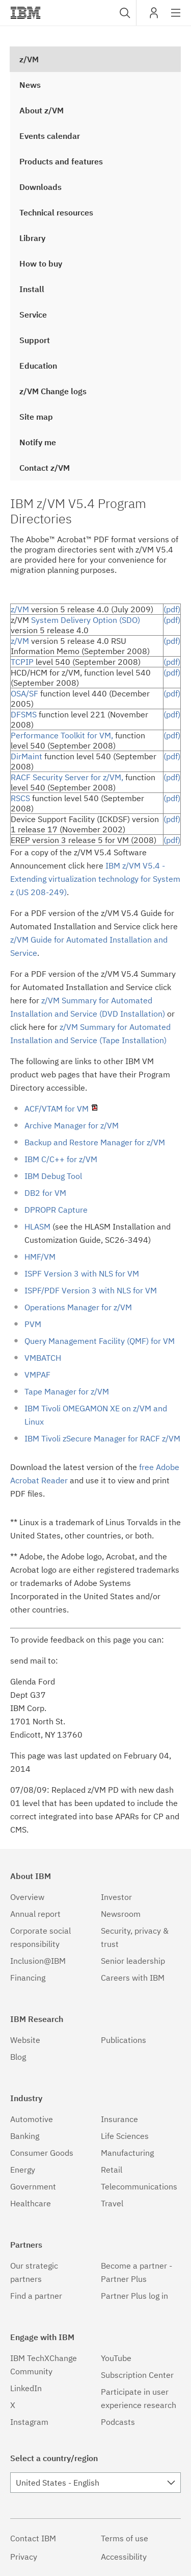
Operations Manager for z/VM (78, 1307)
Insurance (119, 2119)
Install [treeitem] (31, 289)
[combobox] (124, 13)
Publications (123, 2040)
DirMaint (26, 756)
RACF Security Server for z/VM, (67, 777)
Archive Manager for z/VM (71, 1125)
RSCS (20, 798)
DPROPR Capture (56, 1210)
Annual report (35, 1914)
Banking (24, 2136)
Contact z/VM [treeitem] (44, 468)
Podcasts (118, 2422)
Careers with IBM (133, 1977)
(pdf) (171, 609)
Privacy (23, 2556)
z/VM (20, 609)
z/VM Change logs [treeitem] (53, 391)
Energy (22, 2169)
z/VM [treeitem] (29, 59)
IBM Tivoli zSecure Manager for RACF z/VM (102, 1438)
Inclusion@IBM (38, 1961)
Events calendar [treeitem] (49, 136)
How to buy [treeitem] (40, 263)
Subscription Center (137, 2375)
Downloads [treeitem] (40, 187)
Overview (27, 1897)
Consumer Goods (41, 2153)
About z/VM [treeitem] (41, 110)
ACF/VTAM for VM (61, 1108)
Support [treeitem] (34, 340)
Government (33, 2186)
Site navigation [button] (176, 18)
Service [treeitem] (33, 314)
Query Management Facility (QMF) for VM (99, 1341)
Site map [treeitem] (36, 417)
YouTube (116, 2358)
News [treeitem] (30, 85)
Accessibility (124, 2556)
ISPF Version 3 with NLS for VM (81, 1273)
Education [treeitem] (38, 365)
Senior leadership (133, 1961)
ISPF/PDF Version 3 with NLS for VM (90, 1290)
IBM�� (25, 13)
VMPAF (37, 1374)
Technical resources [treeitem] (56, 212)
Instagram (29, 2422)
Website (25, 2040)
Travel (112, 2203)
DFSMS (24, 714)
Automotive (31, 2119)
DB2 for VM (45, 1193)
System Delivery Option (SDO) (85, 620)
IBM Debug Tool (53, 1176)
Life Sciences (125, 2136)
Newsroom (121, 1914)
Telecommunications (139, 2186)
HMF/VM (40, 1256)
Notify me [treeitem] (37, 442)
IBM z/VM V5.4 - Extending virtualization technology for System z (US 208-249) (95, 878)
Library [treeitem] (32, 238)
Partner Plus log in (134, 2296)
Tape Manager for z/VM (66, 1391)
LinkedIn (26, 2388)
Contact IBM (33, 2538)
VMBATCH (42, 1358)
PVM (32, 1324)
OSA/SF (24, 693)
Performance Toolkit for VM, (62, 735)
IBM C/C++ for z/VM (60, 1159)
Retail (111, 2169)
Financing (27, 1977)
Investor (116, 1897)
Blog (18, 2057)
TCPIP (22, 662)
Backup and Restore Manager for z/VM (94, 1142)
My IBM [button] (153, 17)
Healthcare (30, 2203)
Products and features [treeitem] (61, 161)
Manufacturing (127, 2153)
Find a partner (36, 2296)
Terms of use (124, 2538)
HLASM (38, 1226)
